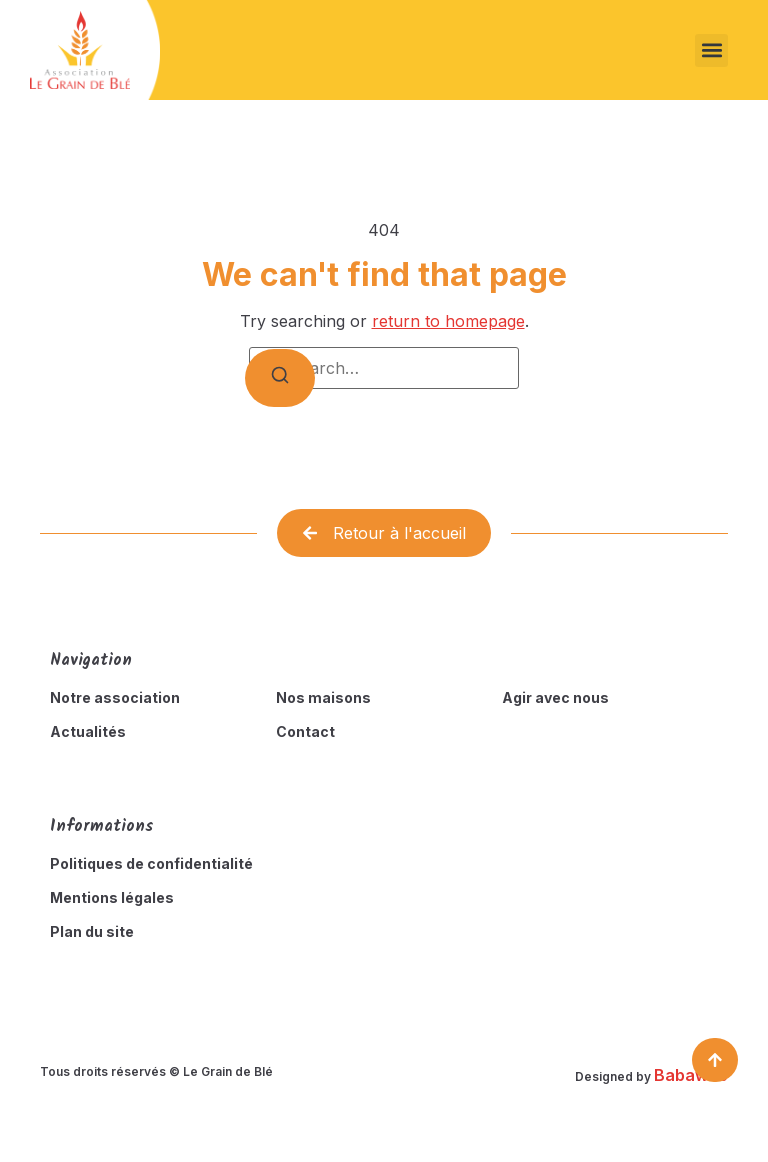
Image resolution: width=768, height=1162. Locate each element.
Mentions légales (112, 897)
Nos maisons (323, 697)
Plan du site (92, 931)
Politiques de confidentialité (151, 863)
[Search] (280, 378)
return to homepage (448, 321)
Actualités (88, 731)
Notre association (115, 697)
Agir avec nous (555, 697)
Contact (305, 731)
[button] (711, 50)
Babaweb (691, 1075)
